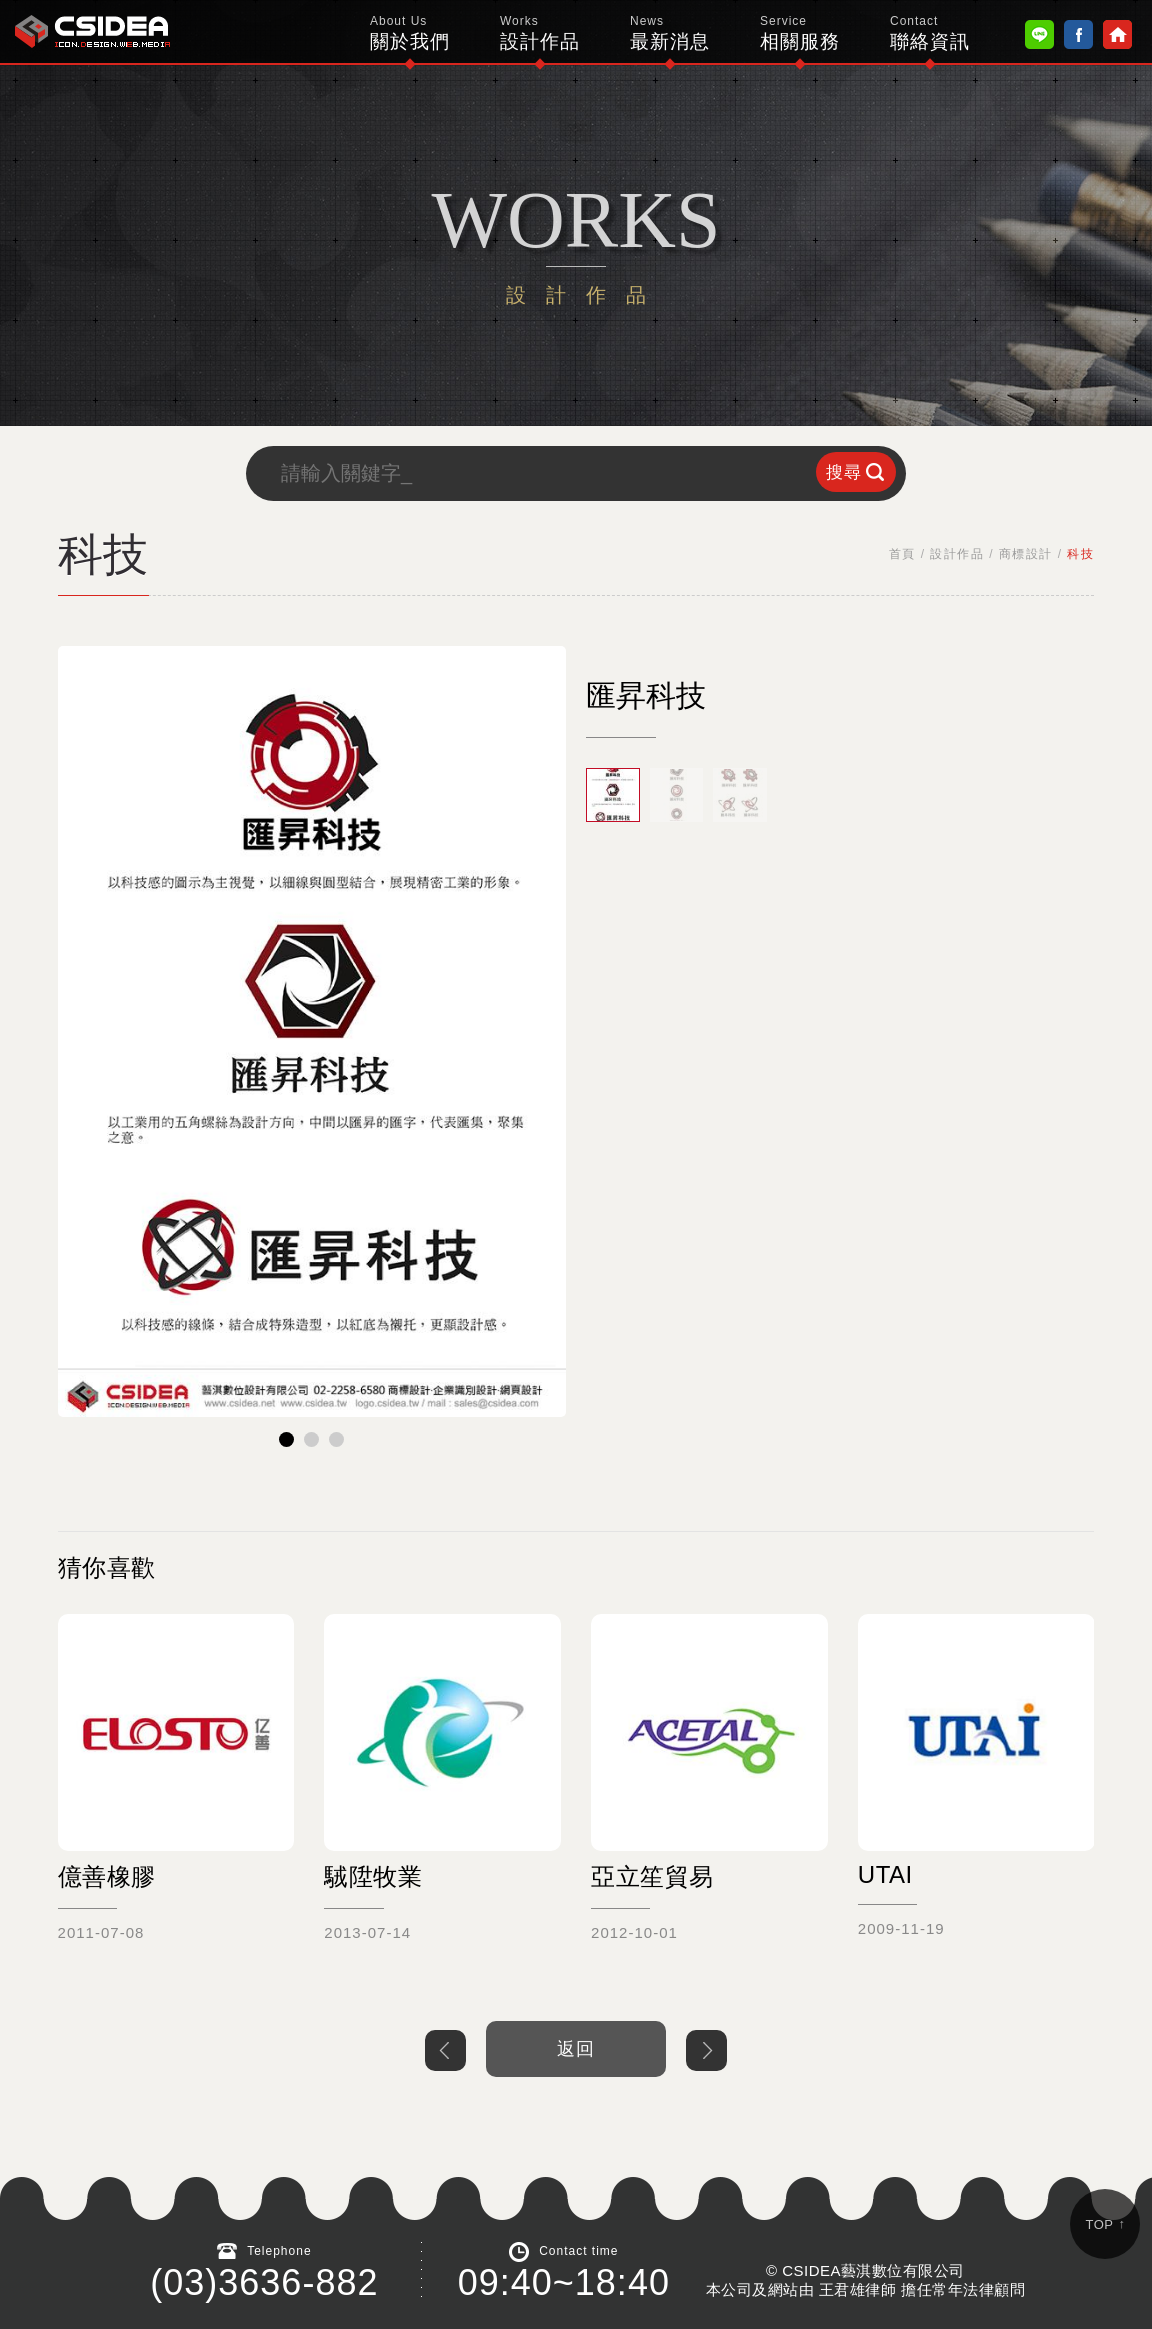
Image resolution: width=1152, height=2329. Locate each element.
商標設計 (1026, 554)
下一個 (706, 2050)
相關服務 (800, 33)
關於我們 (410, 33)
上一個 (445, 2050)
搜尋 (844, 472)
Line (1039, 34)
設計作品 (540, 33)
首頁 (902, 554)
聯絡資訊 (930, 33)
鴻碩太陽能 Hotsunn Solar (92, 31)
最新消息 (670, 33)
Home (1117, 34)
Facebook (1078, 34)
